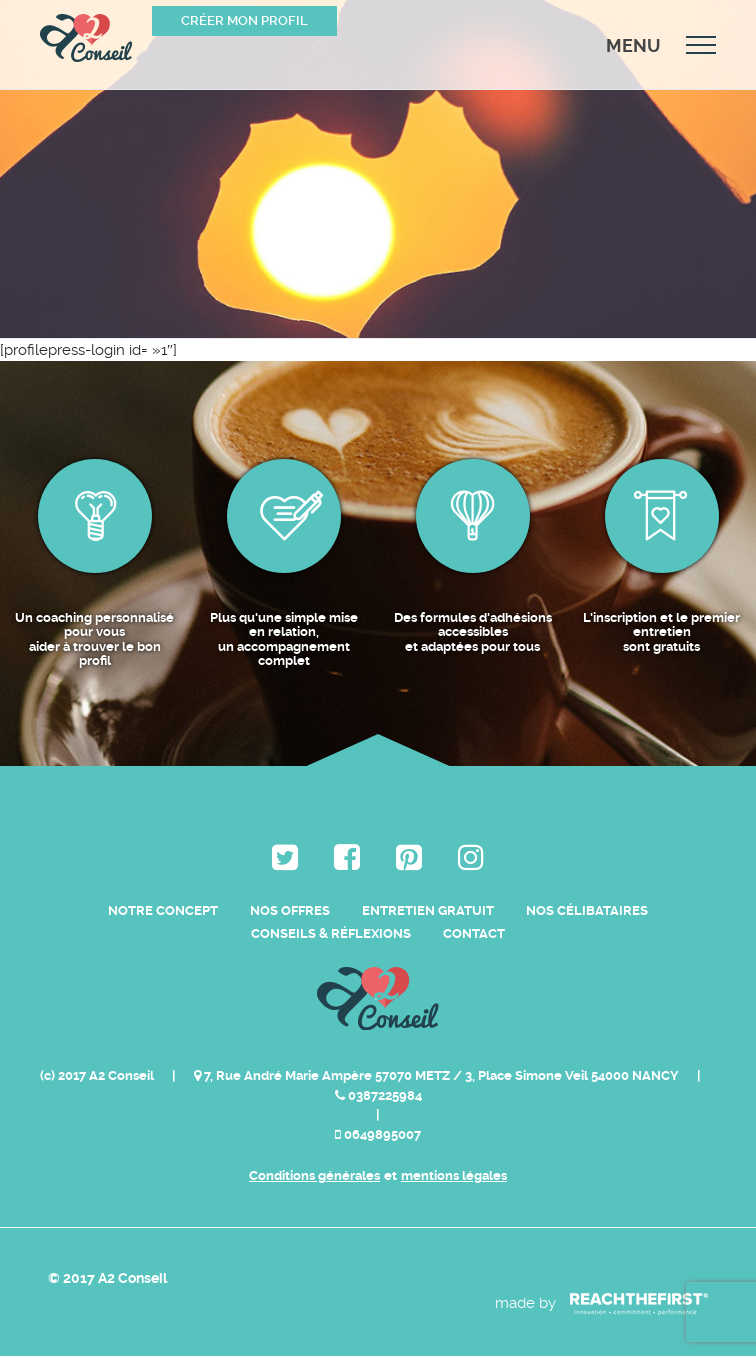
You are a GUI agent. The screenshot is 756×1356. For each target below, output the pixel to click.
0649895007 (378, 1134)
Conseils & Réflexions (331, 933)
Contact (474, 933)
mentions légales (454, 1175)
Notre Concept (163, 910)
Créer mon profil (244, 20)
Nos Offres (290, 910)
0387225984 (378, 1095)
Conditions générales (314, 1175)
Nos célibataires (587, 910)
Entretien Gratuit (428, 910)
